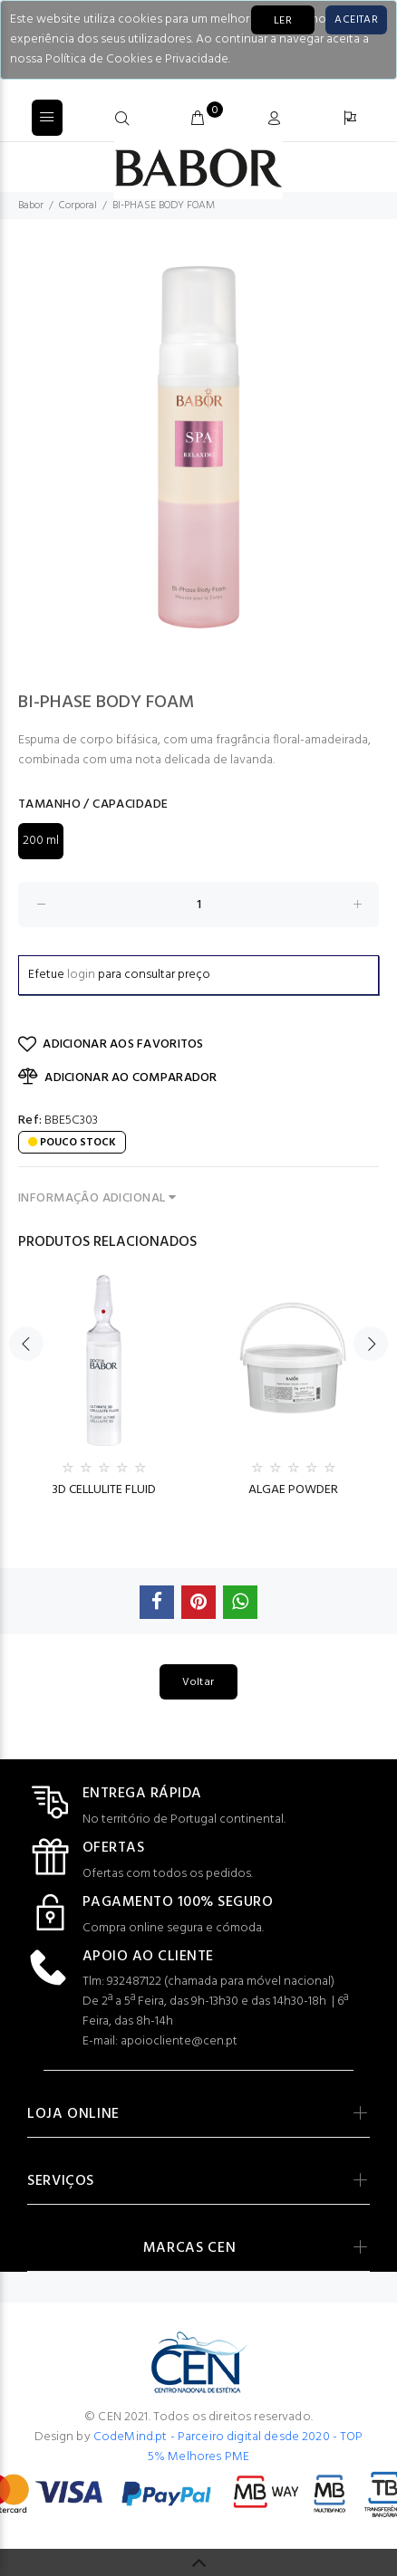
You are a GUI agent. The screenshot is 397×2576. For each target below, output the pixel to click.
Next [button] (370, 1337)
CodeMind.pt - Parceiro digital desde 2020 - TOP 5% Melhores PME (228, 2447)
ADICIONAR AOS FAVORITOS (111, 1044)
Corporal (78, 205)
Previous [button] (26, 1337)
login (81, 974)
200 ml (41, 840)
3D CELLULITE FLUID (104, 1490)
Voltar (198, 1682)
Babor (31, 205)
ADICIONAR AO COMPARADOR (118, 1077)
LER (283, 21)
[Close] (356, 19)
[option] (198, 447)
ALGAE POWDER (293, 1490)
